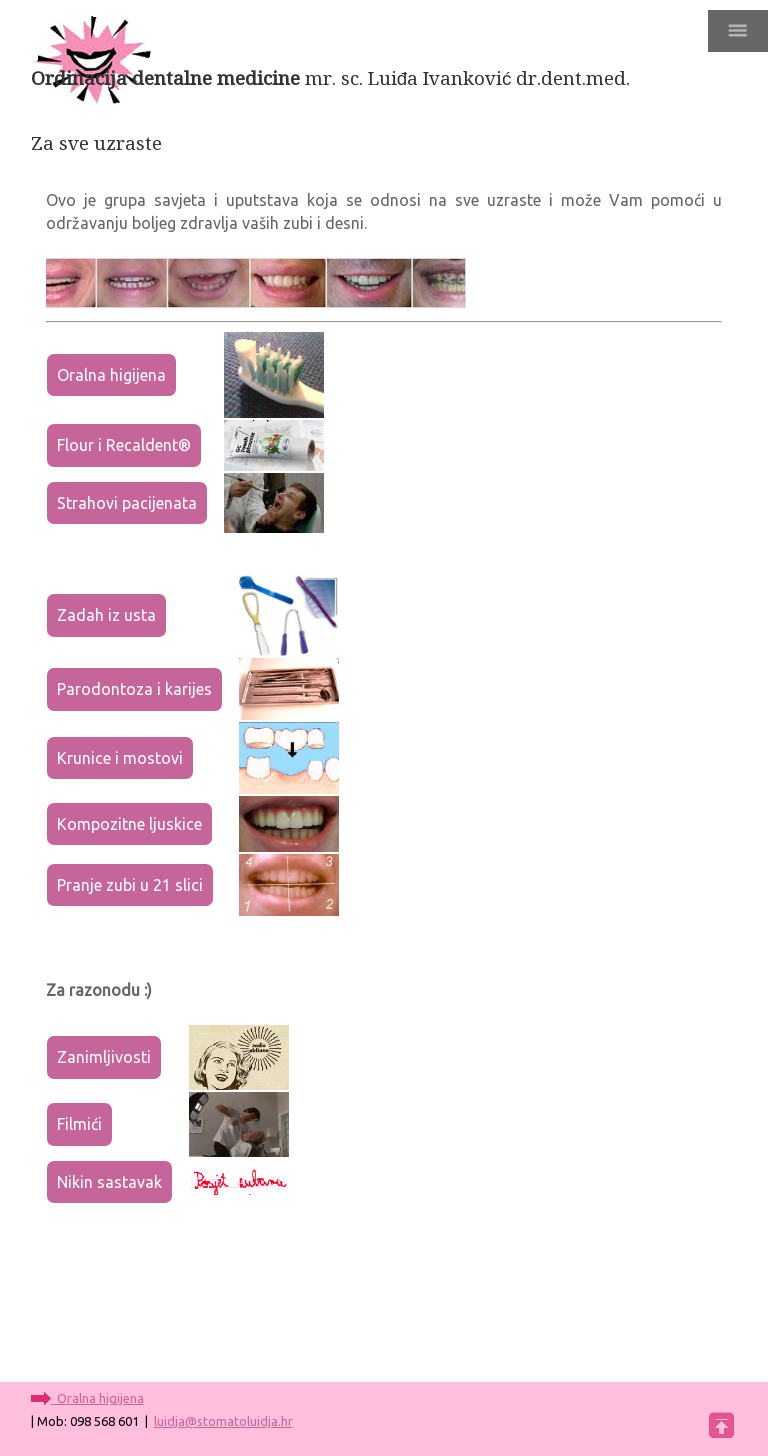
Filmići (79, 1124)
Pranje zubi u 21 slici (130, 885)
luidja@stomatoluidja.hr (223, 1421)
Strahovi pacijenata (127, 503)
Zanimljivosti (104, 1057)
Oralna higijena (111, 375)
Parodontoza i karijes (134, 689)
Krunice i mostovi (120, 758)
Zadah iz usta (106, 615)
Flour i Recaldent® (124, 445)
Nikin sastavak (109, 1182)
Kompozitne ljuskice (129, 824)
